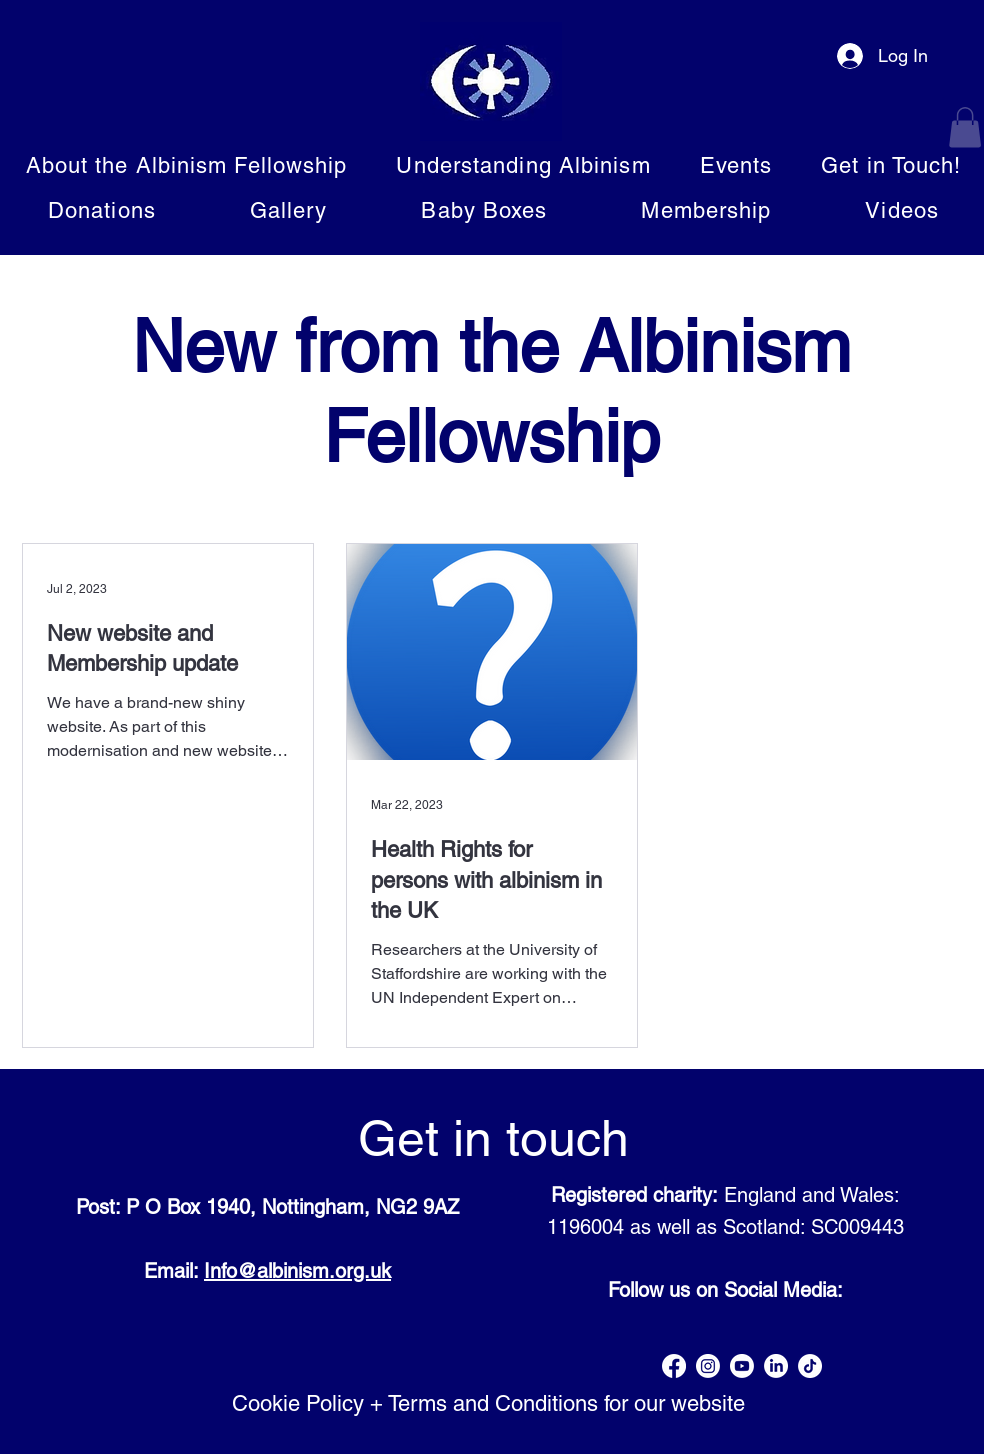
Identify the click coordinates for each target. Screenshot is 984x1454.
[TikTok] (810, 1366)
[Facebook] (674, 1366)
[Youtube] (742, 1366)
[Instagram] (708, 1366)
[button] (965, 127)
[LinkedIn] (776, 1366)
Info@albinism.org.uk (297, 1271)
